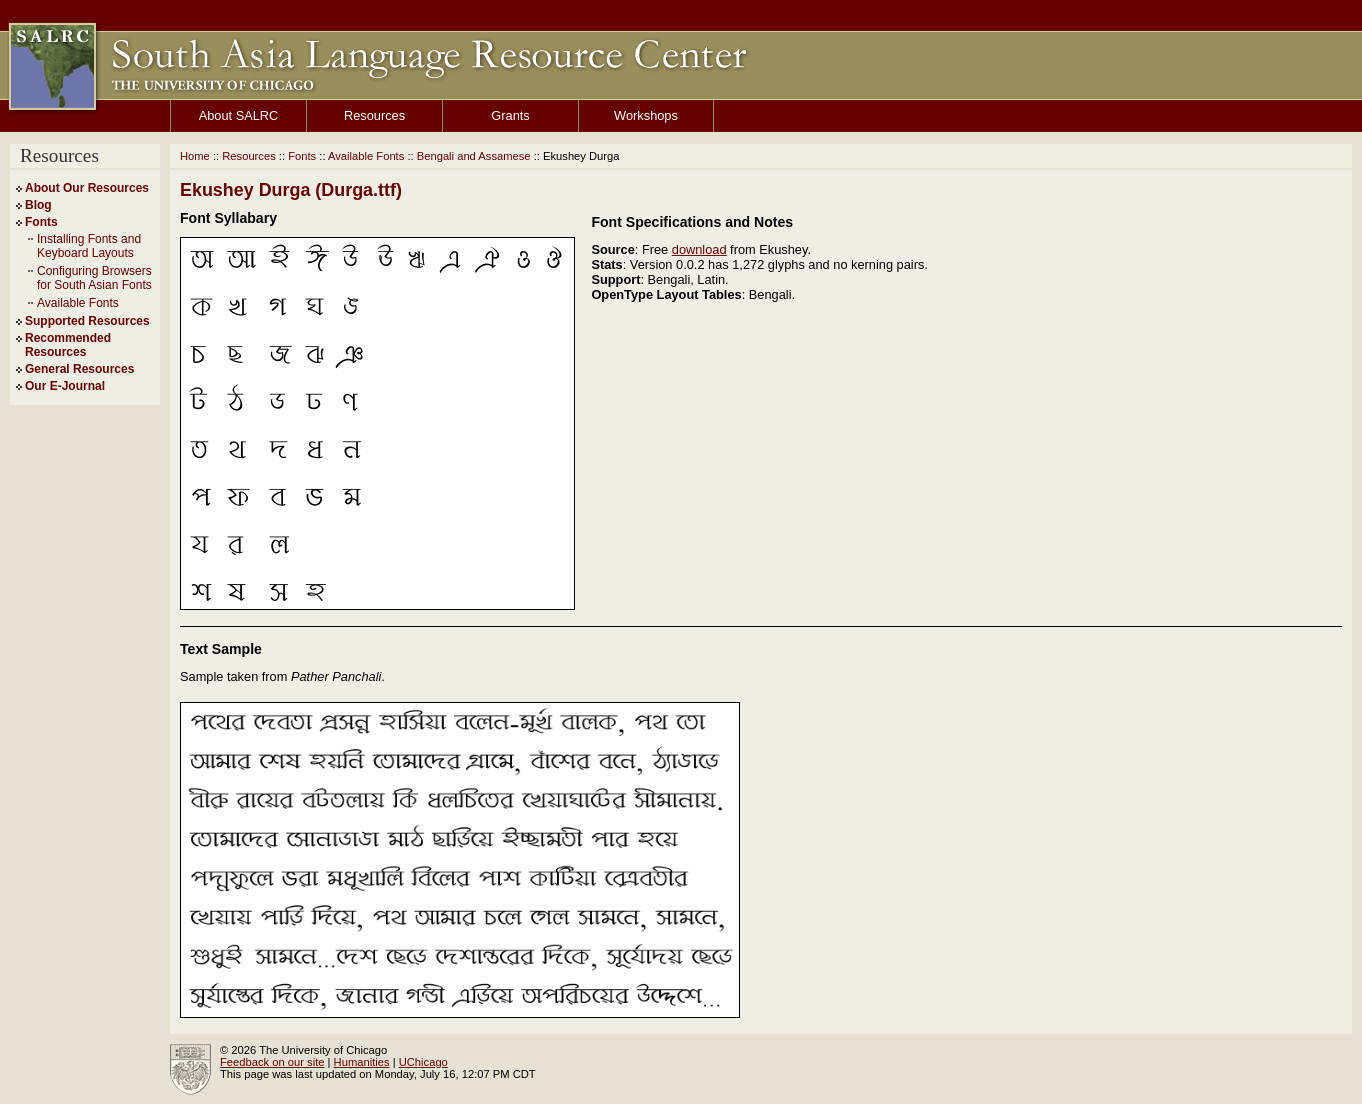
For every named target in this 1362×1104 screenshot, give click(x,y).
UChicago (423, 1062)
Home (195, 156)
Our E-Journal (65, 386)
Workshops (646, 115)
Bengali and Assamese (474, 156)
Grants (510, 115)
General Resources (79, 369)
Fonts (41, 222)
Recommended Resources (68, 345)
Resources (374, 115)
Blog (38, 205)
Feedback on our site (272, 1062)
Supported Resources (87, 321)
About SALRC (239, 115)
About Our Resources (87, 188)
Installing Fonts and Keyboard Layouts (89, 246)
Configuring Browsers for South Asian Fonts (94, 278)
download (699, 249)
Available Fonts (78, 303)
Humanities (362, 1062)
